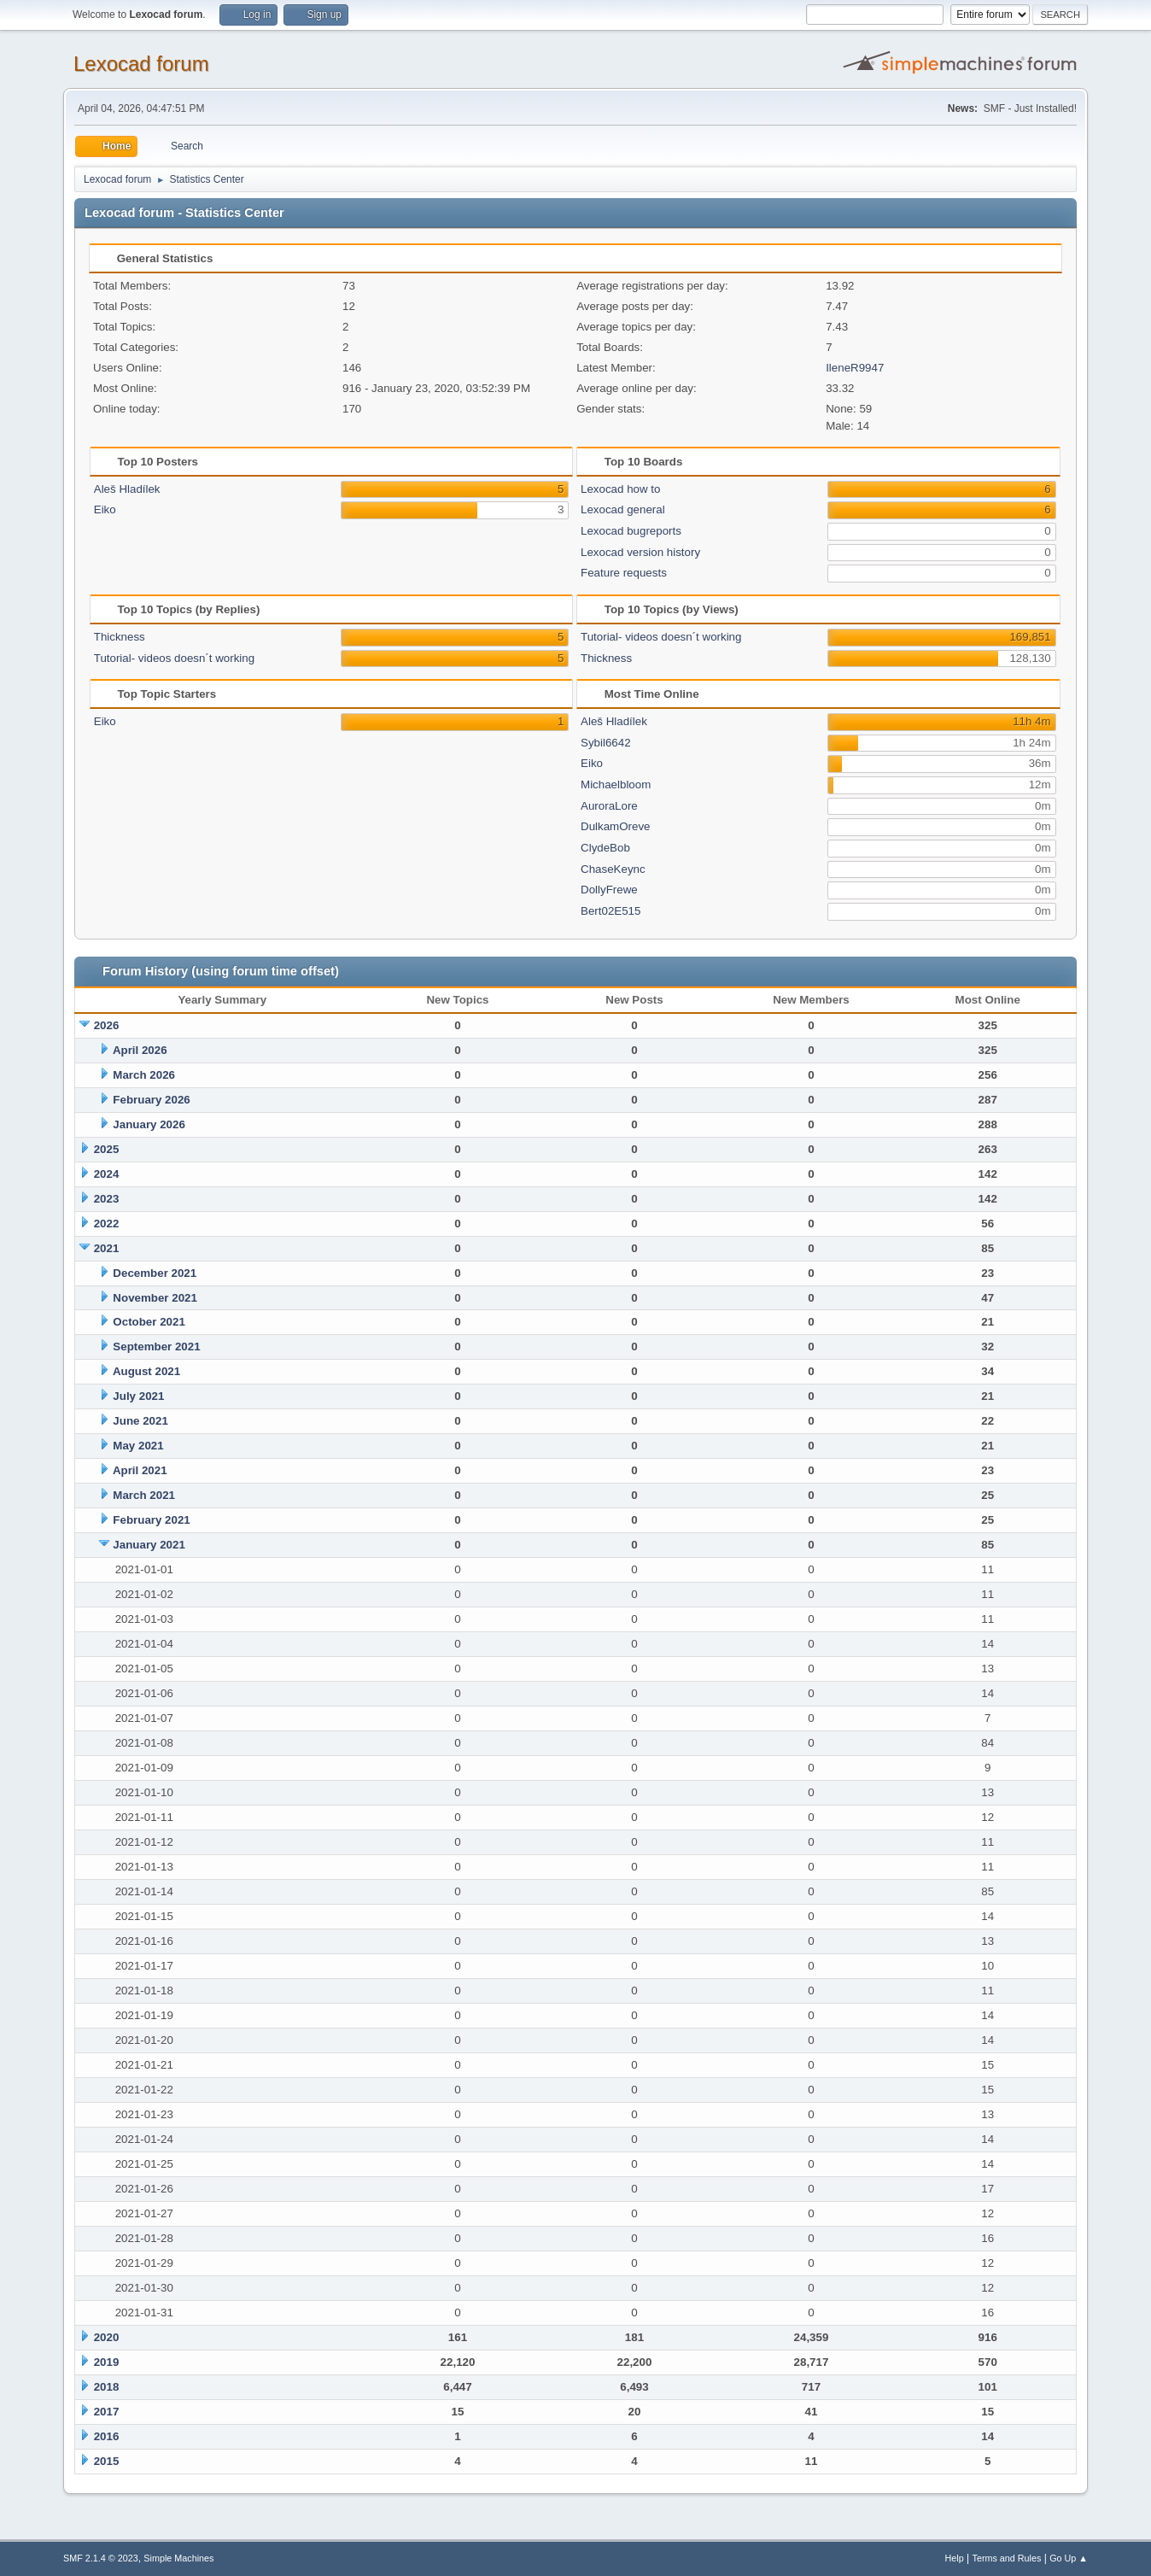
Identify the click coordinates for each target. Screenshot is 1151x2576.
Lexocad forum (141, 63)
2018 (107, 2386)
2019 (107, 2362)
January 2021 (148, 1544)
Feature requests (624, 572)
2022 (107, 1223)
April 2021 (140, 1470)
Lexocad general (623, 509)
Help (954, 2558)
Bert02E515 (610, 911)
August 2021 (146, 1371)
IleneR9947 (855, 367)
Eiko (105, 509)
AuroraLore (609, 805)
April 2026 (140, 1050)
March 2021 (144, 1495)
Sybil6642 (606, 742)
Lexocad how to (620, 489)
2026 (107, 1025)
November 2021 (155, 1297)
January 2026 (148, 1124)
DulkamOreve (615, 826)
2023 (107, 1198)
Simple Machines (178, 2558)
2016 (107, 2436)
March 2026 (144, 1074)
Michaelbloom (616, 784)
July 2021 (138, 1396)
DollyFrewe (609, 889)
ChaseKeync (613, 869)
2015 (107, 2461)
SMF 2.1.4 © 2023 (100, 2558)
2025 (107, 1149)
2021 (107, 1248)
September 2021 (156, 1346)
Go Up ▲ (1068, 2558)
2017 (107, 2411)
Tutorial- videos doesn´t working (174, 658)
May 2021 (138, 1445)
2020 (107, 2337)
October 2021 (148, 1321)
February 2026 (151, 1099)
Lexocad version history (640, 552)
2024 (107, 1174)
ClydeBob (605, 847)
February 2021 (151, 1519)
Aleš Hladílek (127, 489)
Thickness (119, 636)
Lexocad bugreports (631, 530)
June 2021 (140, 1420)
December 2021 (154, 1273)
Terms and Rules (1007, 2558)
